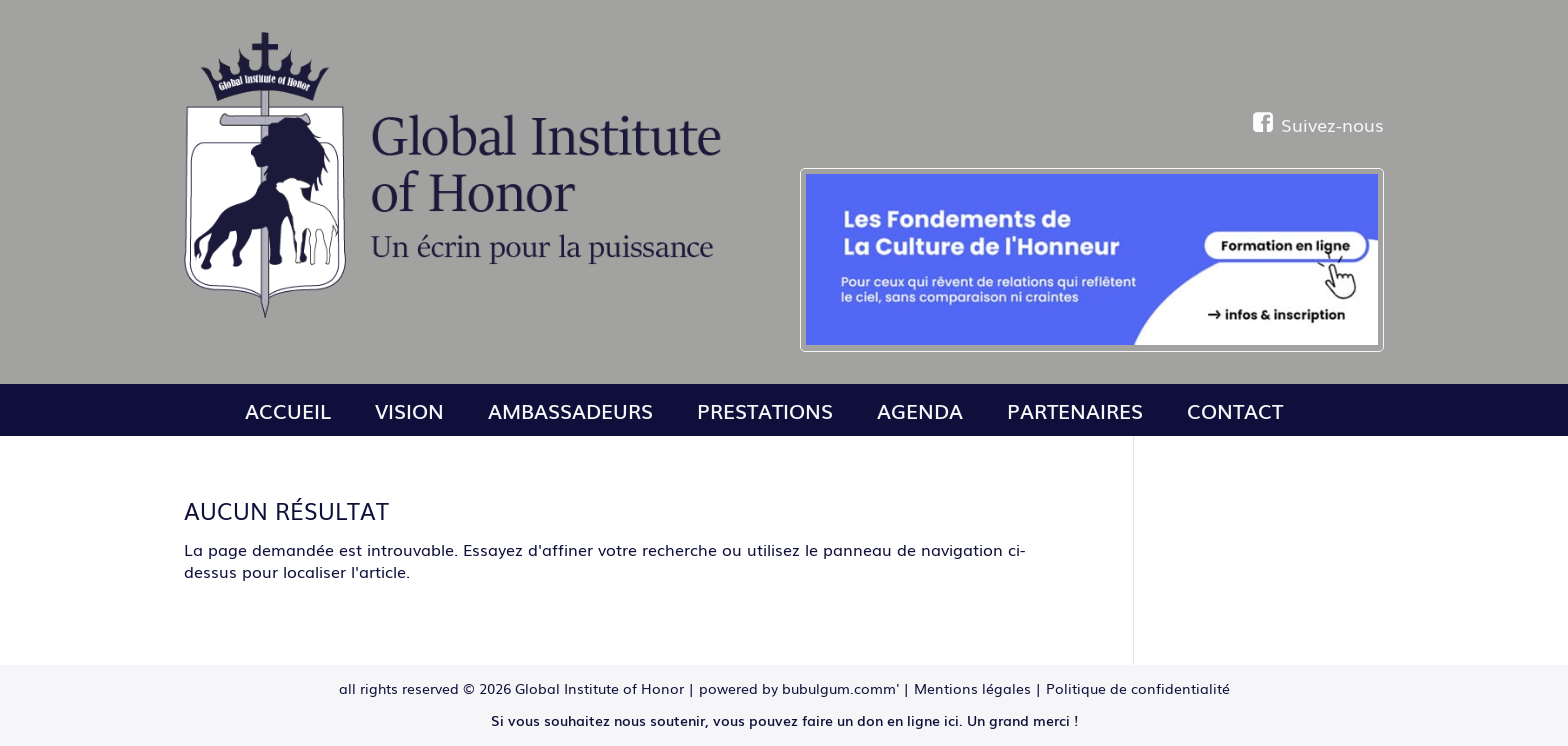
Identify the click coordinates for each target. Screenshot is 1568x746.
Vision (409, 410)
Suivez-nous (1318, 124)
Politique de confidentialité (1138, 688)
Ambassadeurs (570, 410)
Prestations (765, 410)
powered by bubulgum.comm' (799, 688)
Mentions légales (972, 688)
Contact (1235, 410)
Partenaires (1075, 410)
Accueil (288, 410)
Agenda (920, 410)
